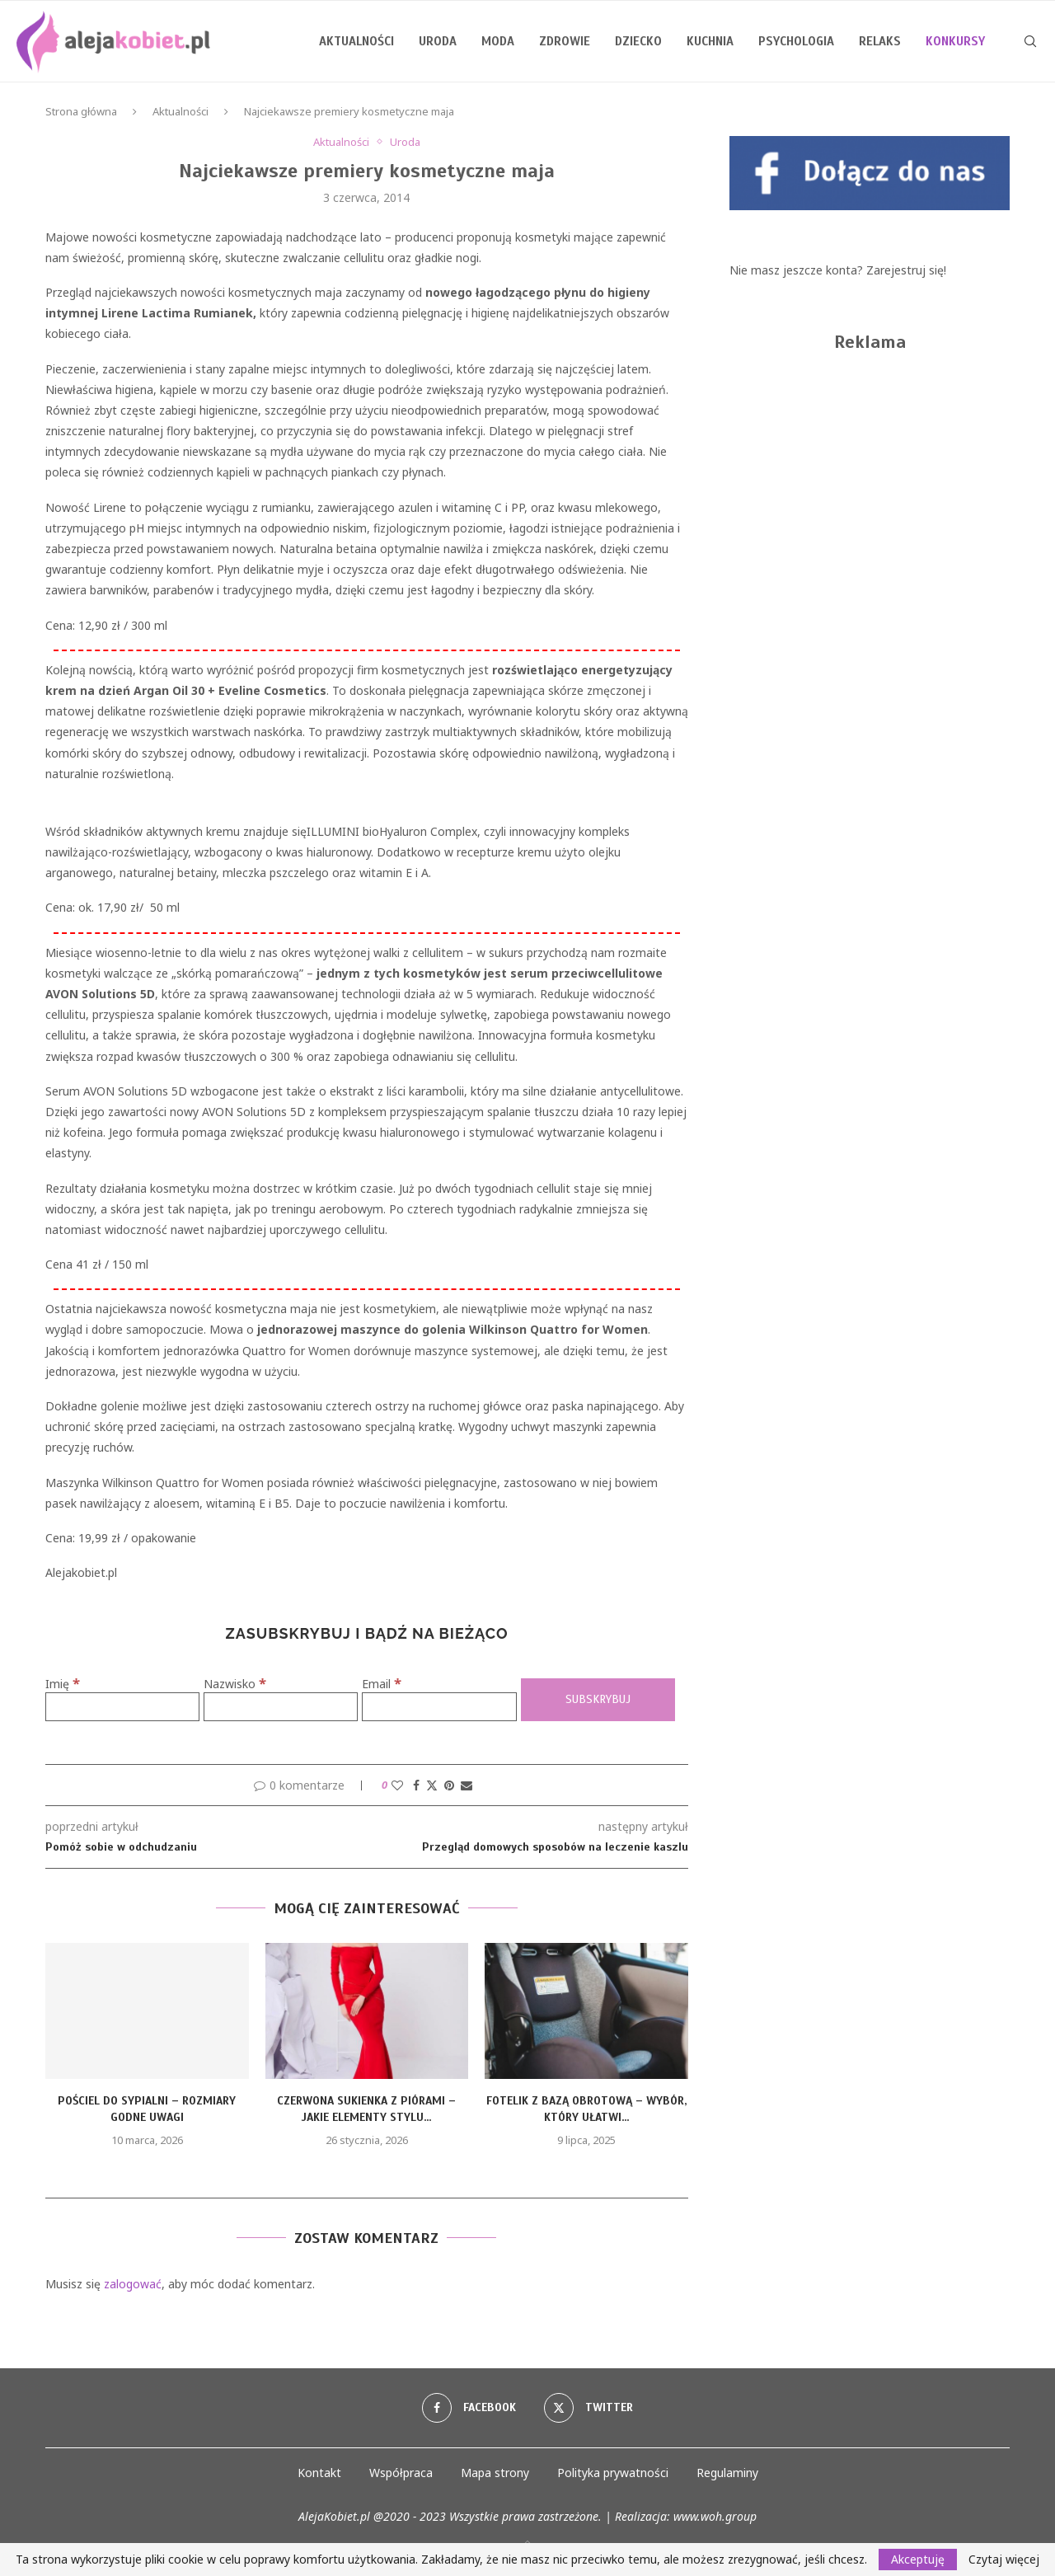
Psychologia (796, 41)
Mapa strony (495, 2472)
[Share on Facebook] (416, 1785)
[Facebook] (469, 2408)
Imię (62, 1684)
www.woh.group (715, 2516)
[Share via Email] (466, 1785)
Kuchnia (710, 41)
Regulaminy (727, 2472)
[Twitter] (588, 2408)
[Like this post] (397, 1785)
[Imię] (122, 1706)
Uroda (438, 41)
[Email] (439, 1706)
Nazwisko (235, 1684)
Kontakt (319, 2472)
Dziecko (638, 41)
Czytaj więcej (1003, 2559)
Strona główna (81, 111)
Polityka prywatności (612, 2472)
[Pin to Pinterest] (449, 1785)
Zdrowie (564, 41)
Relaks (880, 41)
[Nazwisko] (281, 1706)
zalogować (133, 2284)
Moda (497, 41)
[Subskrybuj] (598, 1700)
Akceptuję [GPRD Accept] (918, 2559)
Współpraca (401, 2472)
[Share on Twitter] (432, 1785)
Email (381, 1684)
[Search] (1030, 41)
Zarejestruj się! (906, 270)
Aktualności (356, 41)
